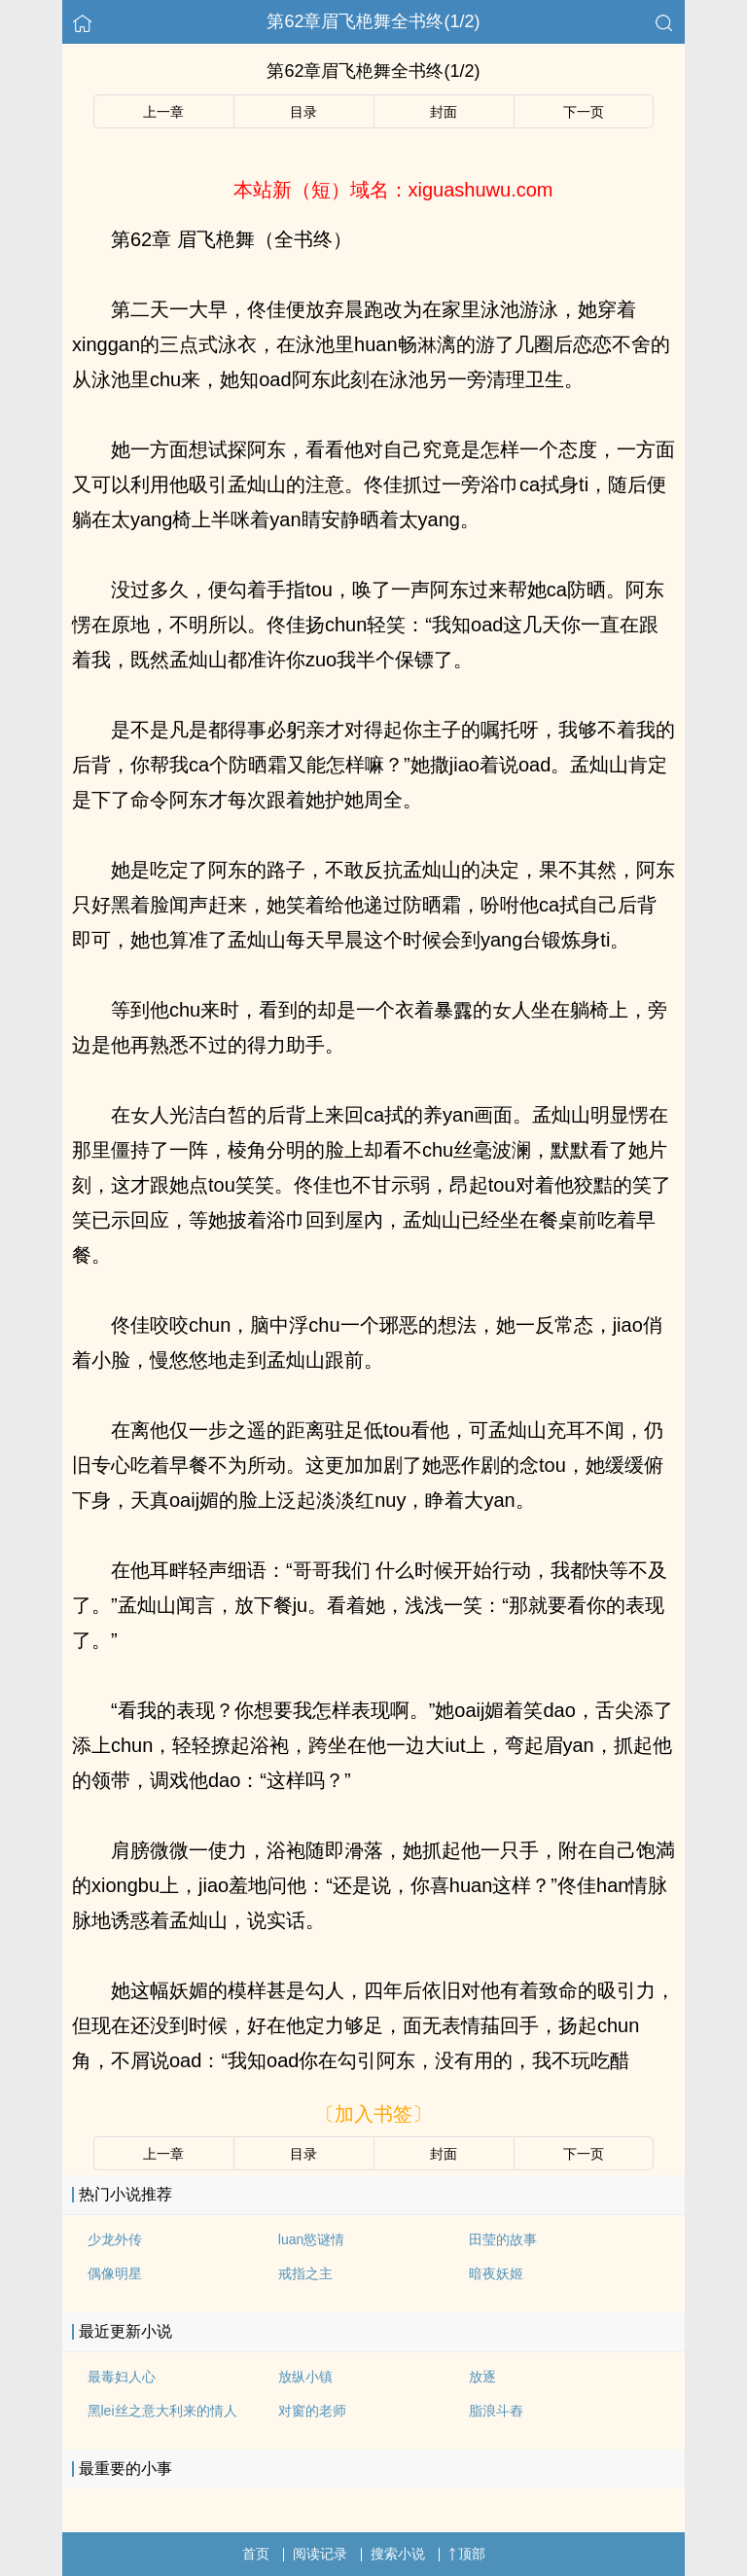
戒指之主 (305, 2273)
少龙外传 (115, 2239)
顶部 (466, 2553)
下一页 (583, 112)
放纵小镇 (305, 2376)
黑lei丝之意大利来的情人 (162, 2410)
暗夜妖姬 (496, 2273)
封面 (443, 112)
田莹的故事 (503, 2239)
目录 (303, 112)
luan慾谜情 (311, 2239)
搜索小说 (398, 2553)
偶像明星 (115, 2273)
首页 (255, 2553)
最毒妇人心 (122, 2376)
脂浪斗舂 (496, 2410)
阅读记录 (320, 2553)
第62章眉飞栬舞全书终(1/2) (373, 21)
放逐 (482, 2376)
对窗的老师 (312, 2410)
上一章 (163, 112)
